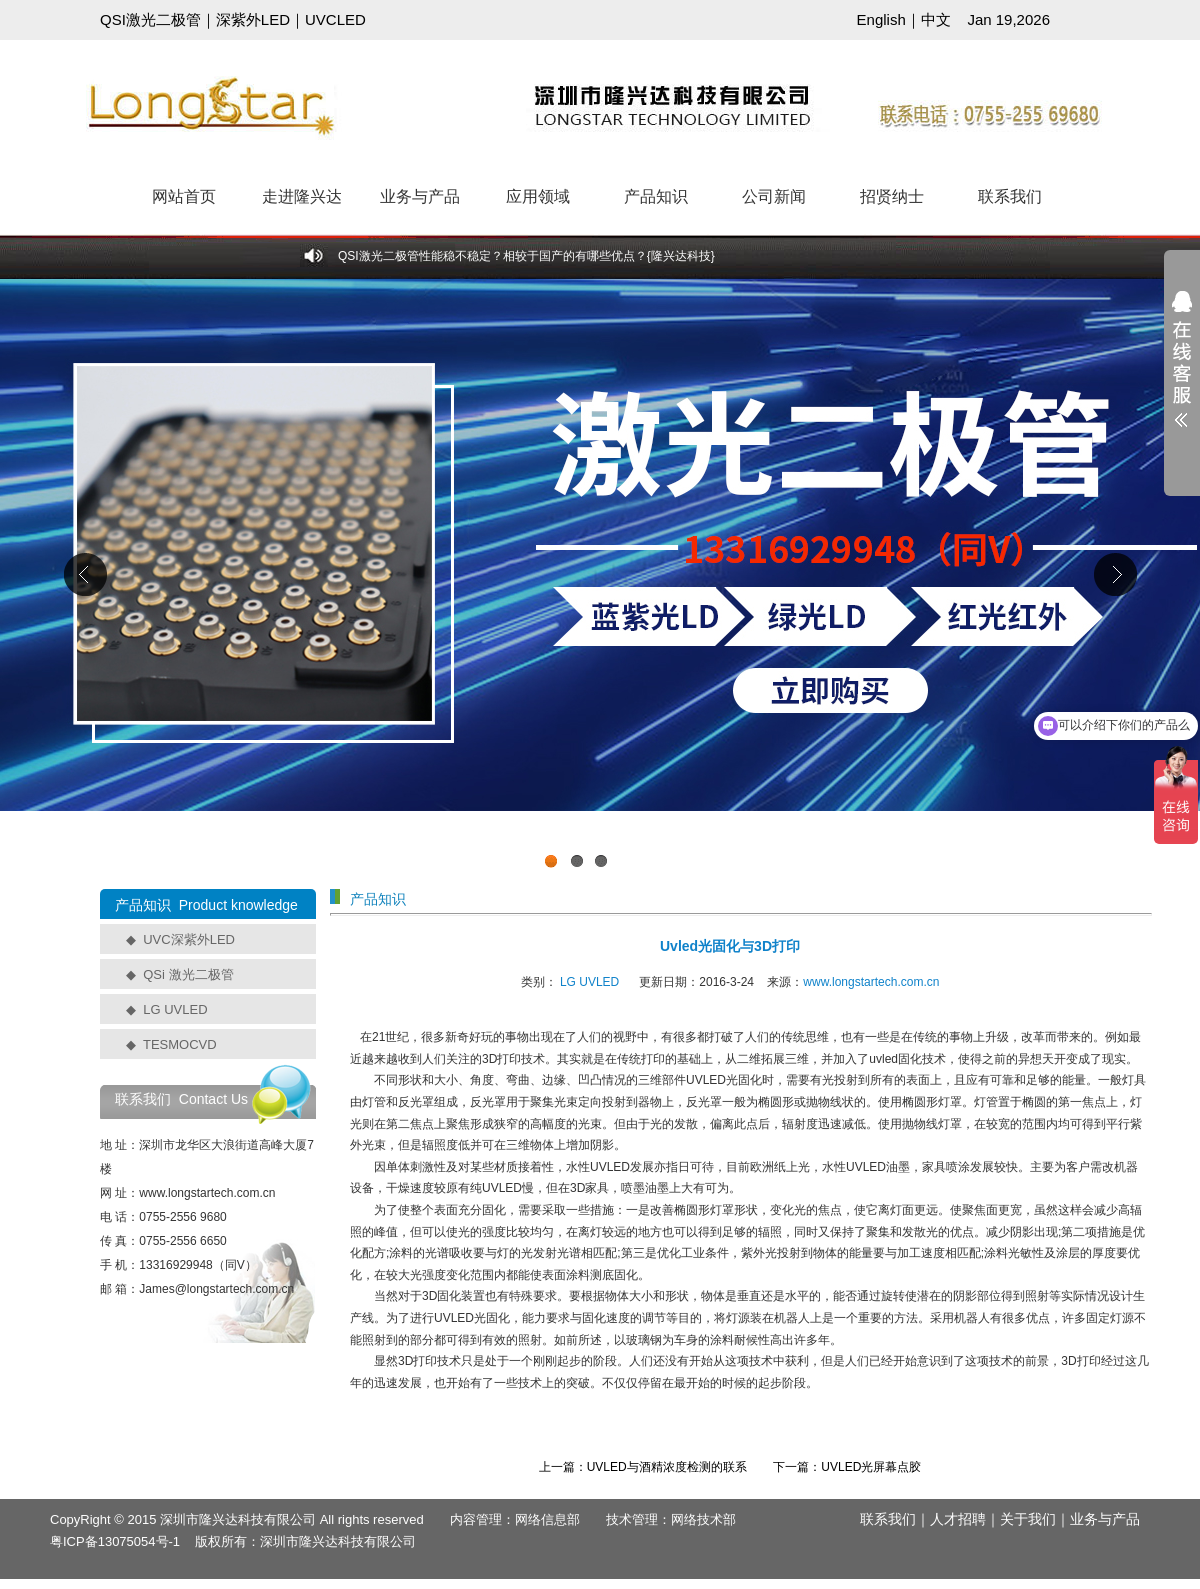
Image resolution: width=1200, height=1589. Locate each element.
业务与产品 (420, 196)
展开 (1182, 372)
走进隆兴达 (302, 196)
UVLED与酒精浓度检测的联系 (667, 1467)
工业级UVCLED (600, 579)
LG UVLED (175, 1009)
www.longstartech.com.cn (871, 982)
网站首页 (184, 196)
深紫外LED (253, 19)
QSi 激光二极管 (188, 974)
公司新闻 (774, 196)
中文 (936, 19)
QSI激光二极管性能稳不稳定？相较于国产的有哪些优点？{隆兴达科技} (526, 256)
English (881, 19)
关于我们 (1028, 1519)
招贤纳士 (892, 196)
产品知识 (656, 196)
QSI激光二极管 (150, 19)
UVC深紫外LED (189, 939)
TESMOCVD (180, 1044)
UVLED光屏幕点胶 (871, 1467)
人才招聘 (958, 1519)
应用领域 (538, 196)
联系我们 (1010, 196)
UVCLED (335, 19)
